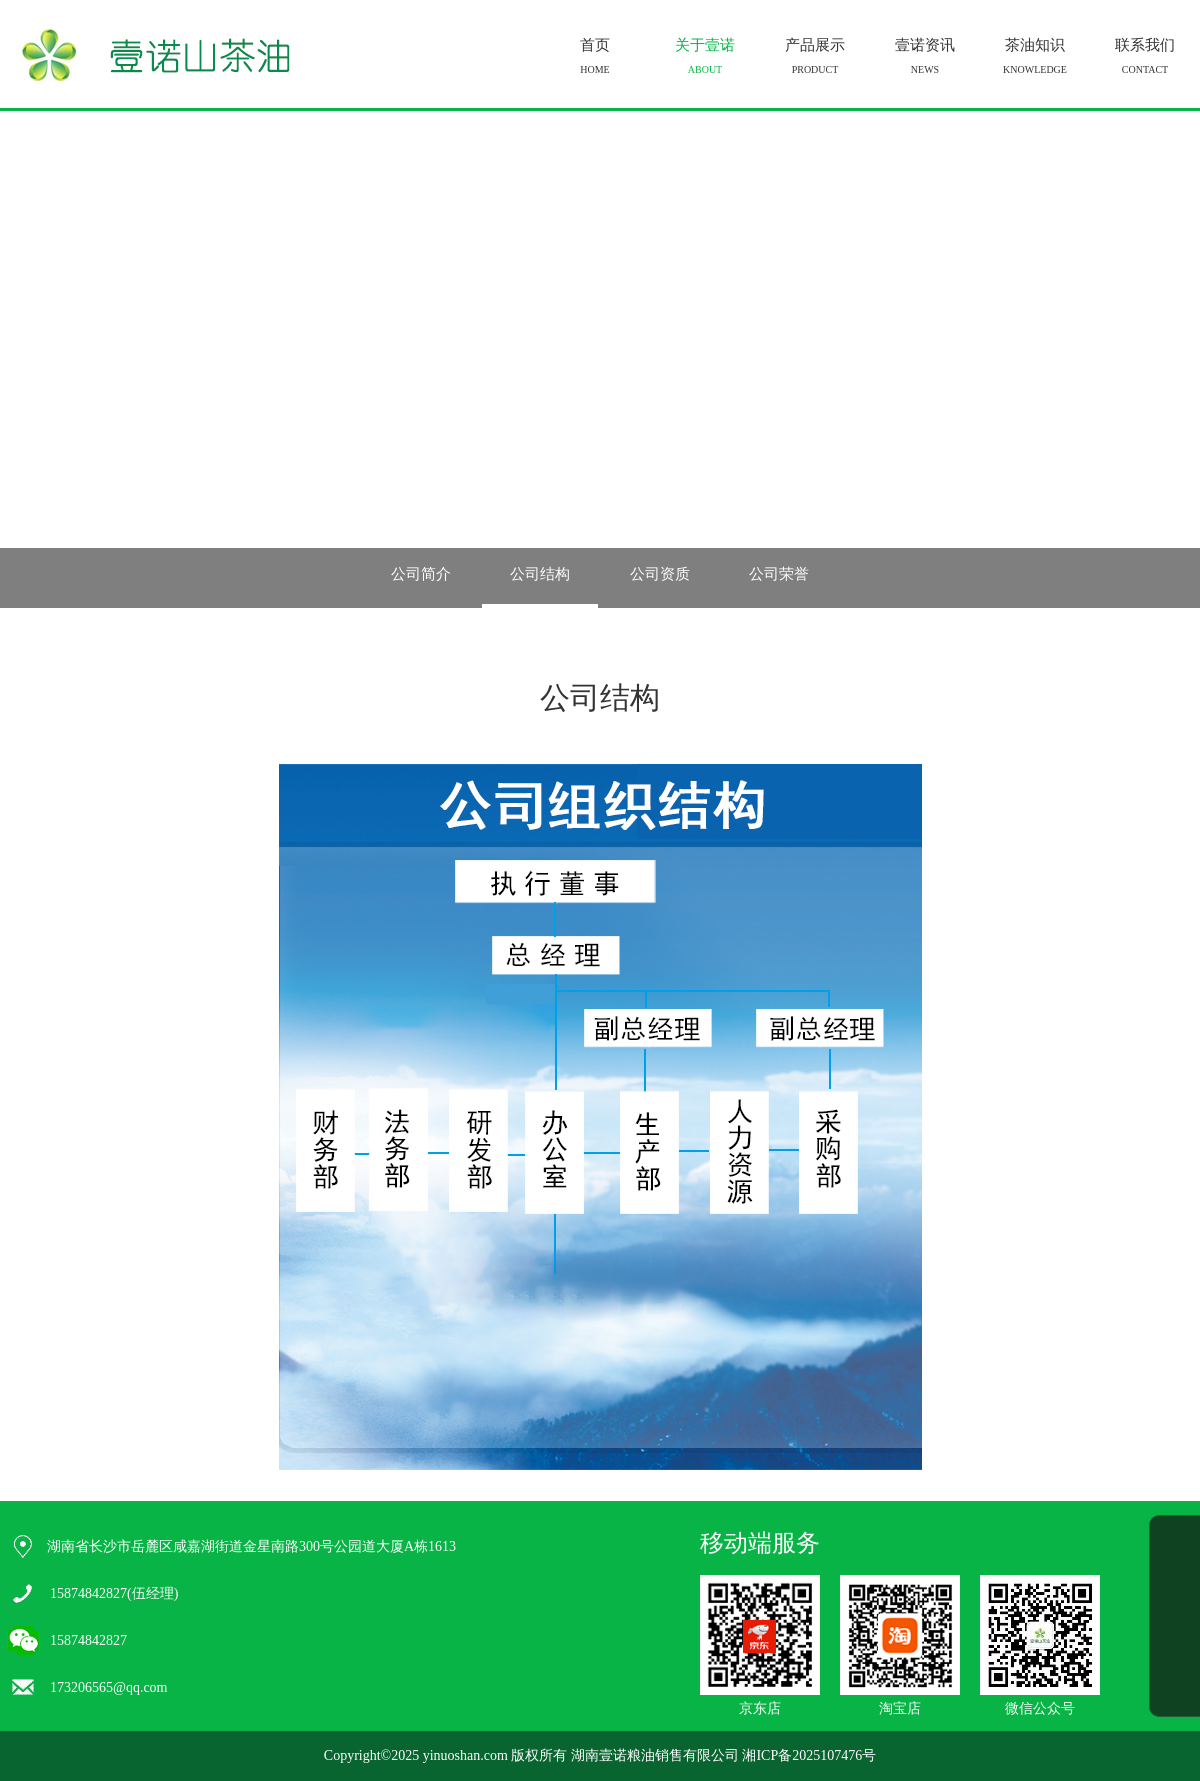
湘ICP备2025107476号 (809, 1755)
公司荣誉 (779, 574)
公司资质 (660, 574)
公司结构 (540, 574)
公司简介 (421, 574)
